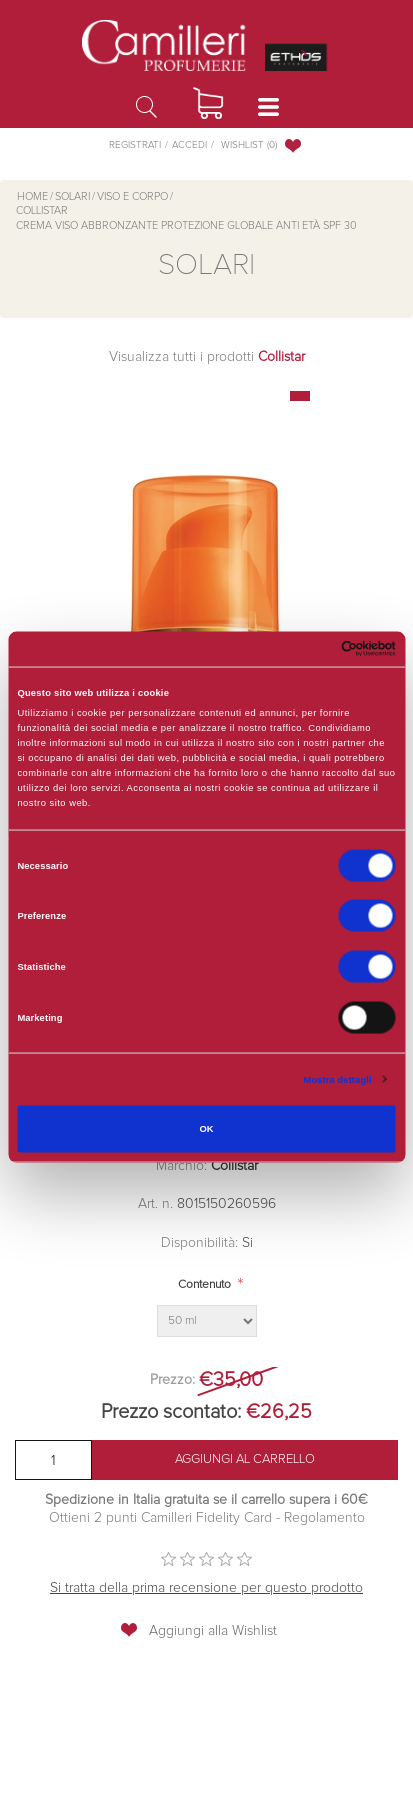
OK (206, 1129)
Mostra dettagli (338, 1079)
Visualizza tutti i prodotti (207, 357)
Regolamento (322, 1518)
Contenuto (204, 1285)
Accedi (189, 145)
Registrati (135, 145)
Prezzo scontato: (171, 1412)
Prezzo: (172, 1380)
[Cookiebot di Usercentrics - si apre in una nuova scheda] (308, 649)
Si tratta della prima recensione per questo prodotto (206, 1588)
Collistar (234, 1166)
